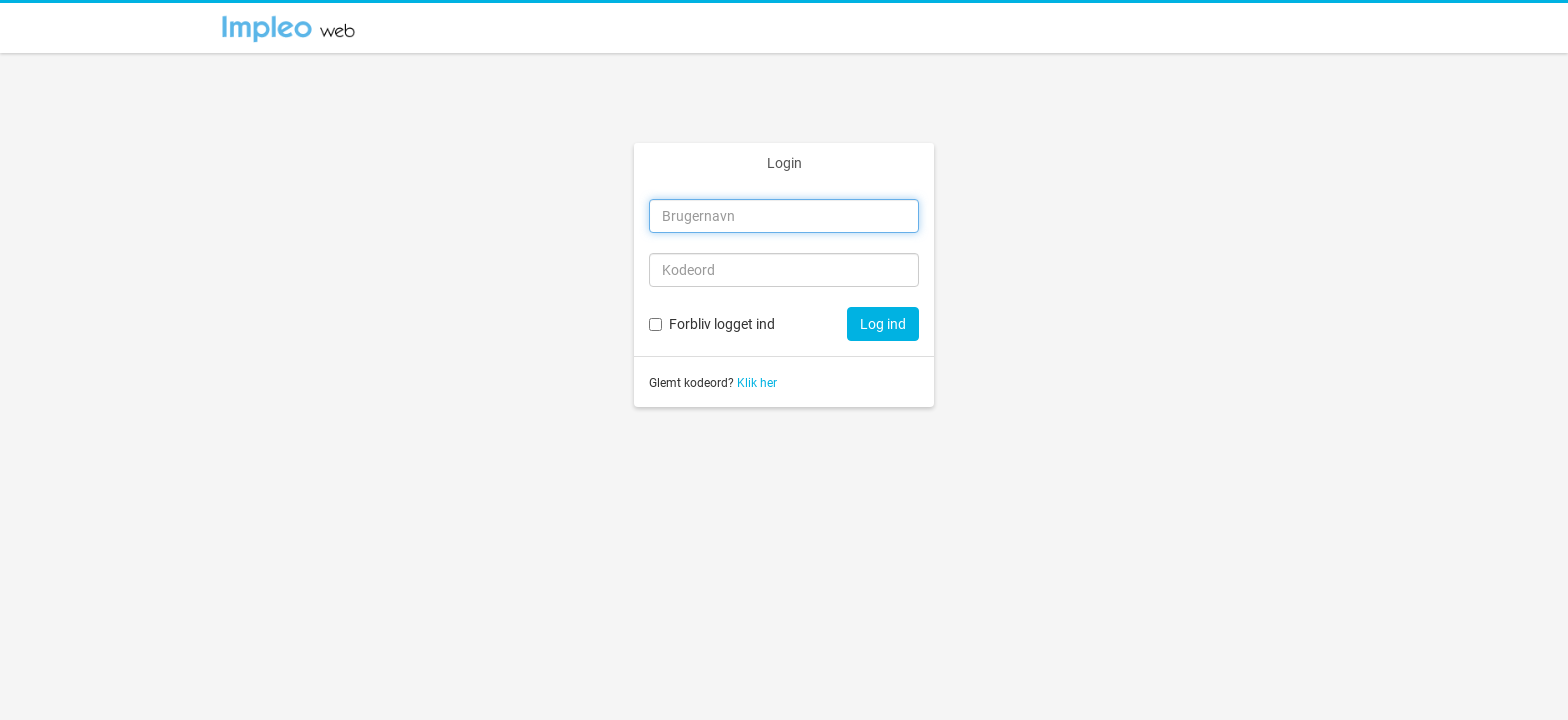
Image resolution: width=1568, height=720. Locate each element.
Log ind (883, 324)
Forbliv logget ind (722, 324)
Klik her (757, 383)
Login (784, 163)
